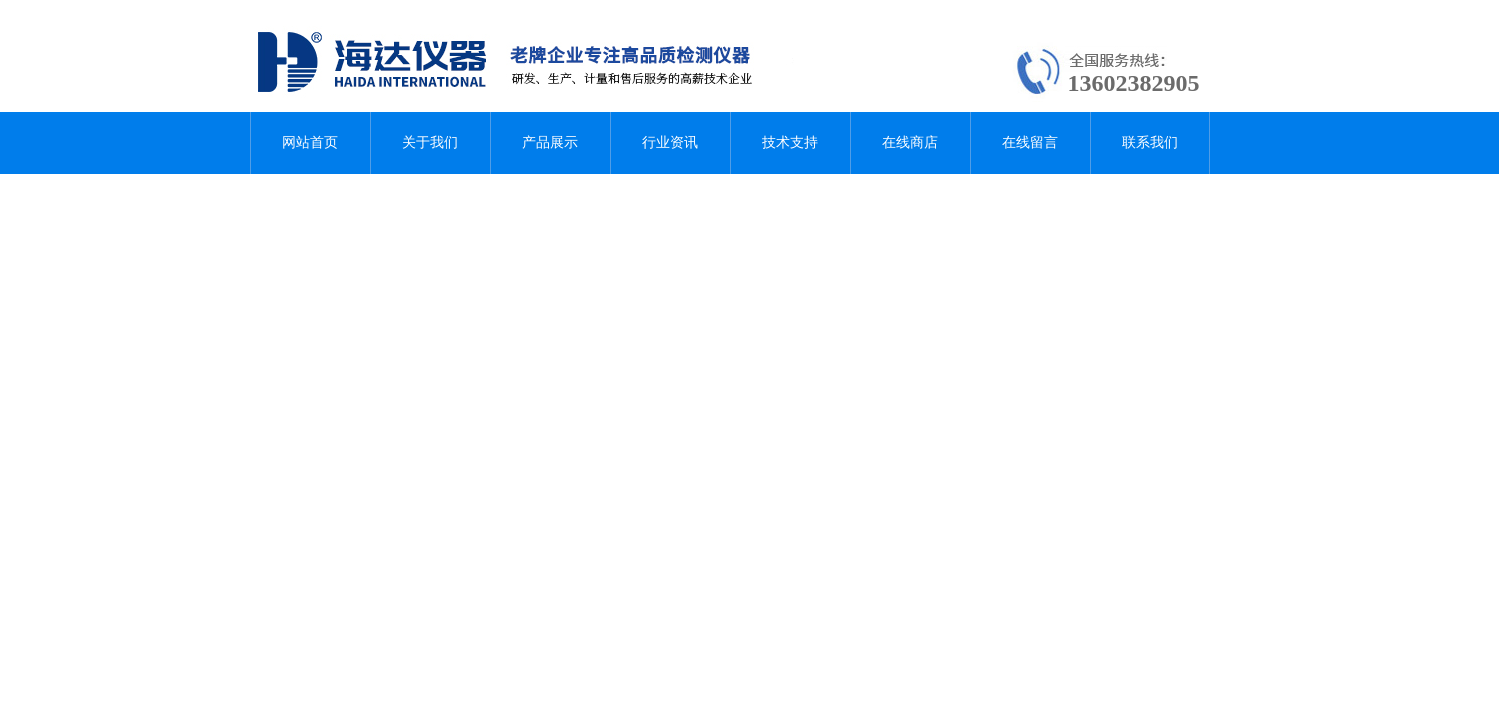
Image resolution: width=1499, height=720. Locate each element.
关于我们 (430, 142)
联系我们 (1150, 142)
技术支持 (790, 142)
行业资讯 (670, 142)
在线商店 (910, 142)
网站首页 (310, 142)
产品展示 (550, 142)
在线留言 (1030, 142)
